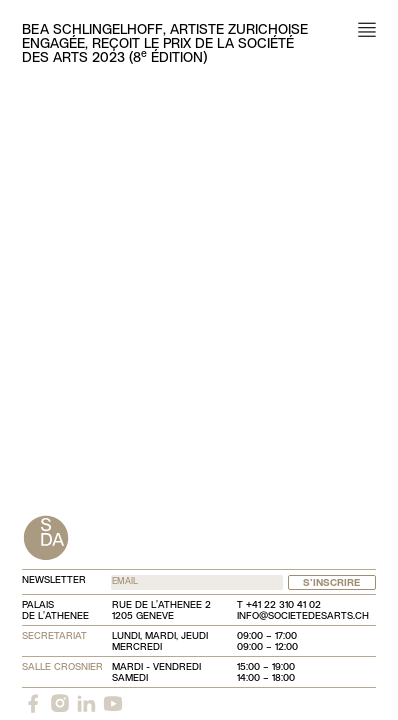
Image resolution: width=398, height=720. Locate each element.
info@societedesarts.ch (303, 616)
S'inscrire (331, 583)
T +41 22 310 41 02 (279, 605)
